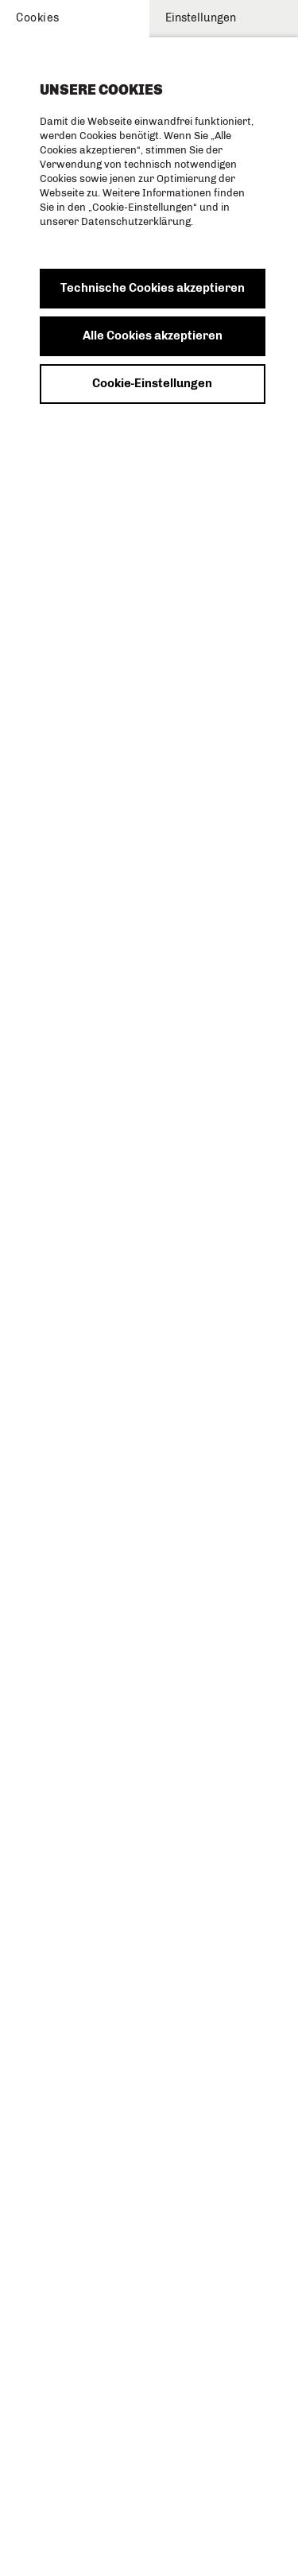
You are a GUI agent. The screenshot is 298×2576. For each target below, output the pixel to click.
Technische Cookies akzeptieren (152, 288)
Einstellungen (200, 18)
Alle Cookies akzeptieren (153, 335)
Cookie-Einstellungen (152, 383)
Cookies (38, 18)
